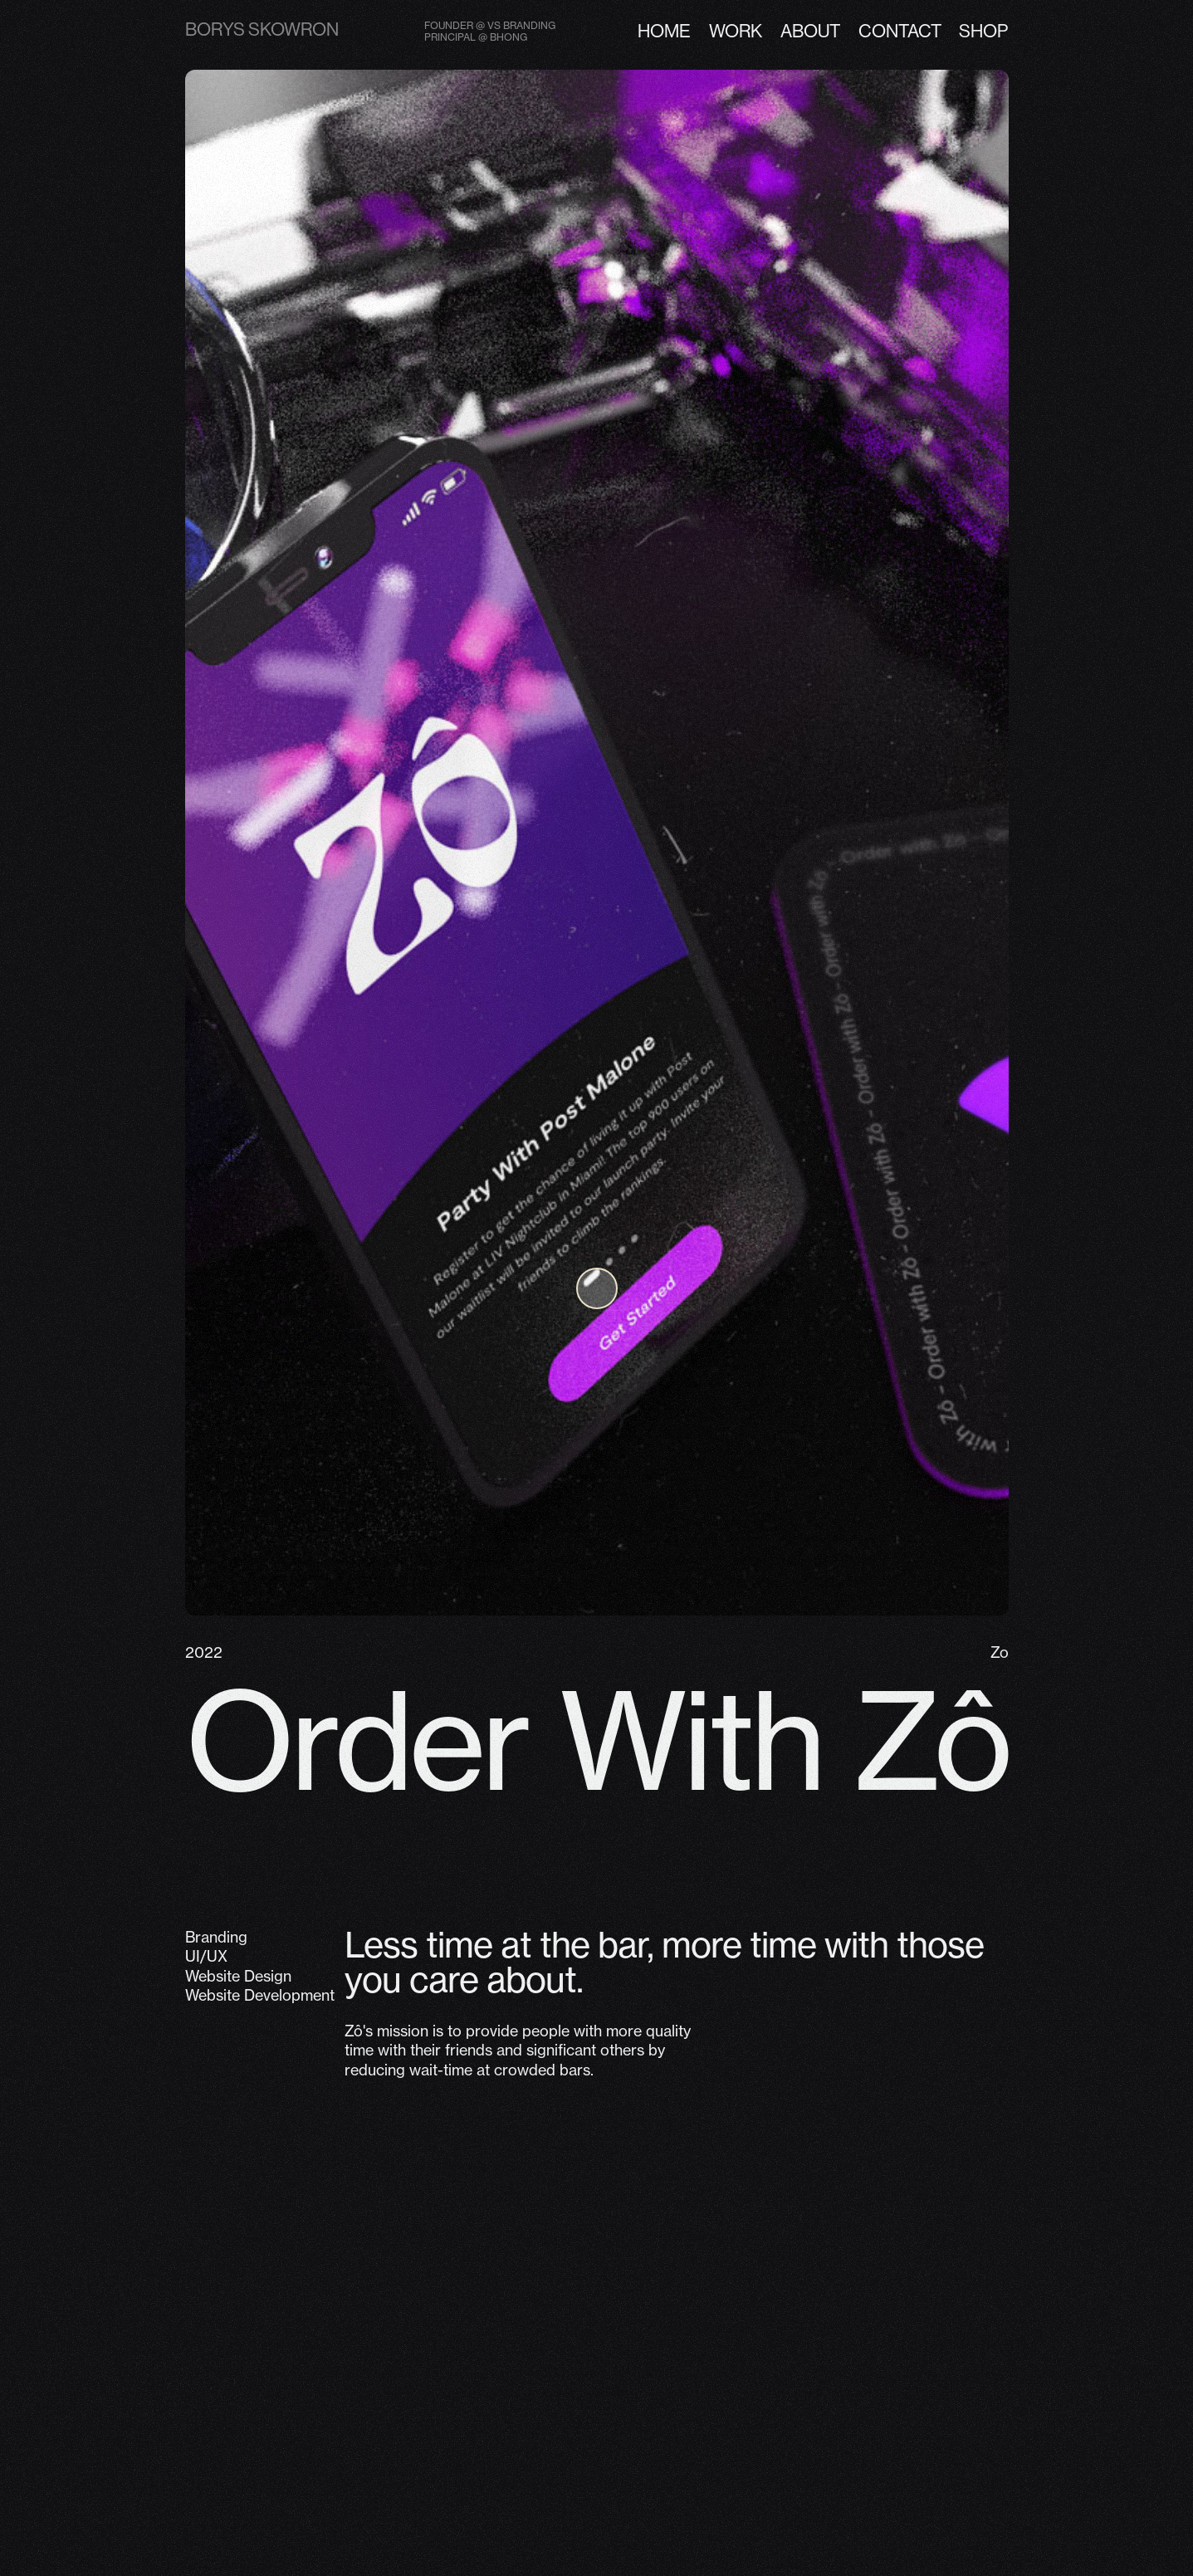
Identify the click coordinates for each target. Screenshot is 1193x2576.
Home (664, 31)
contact (899, 31)
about (810, 31)
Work (735, 31)
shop (983, 31)
